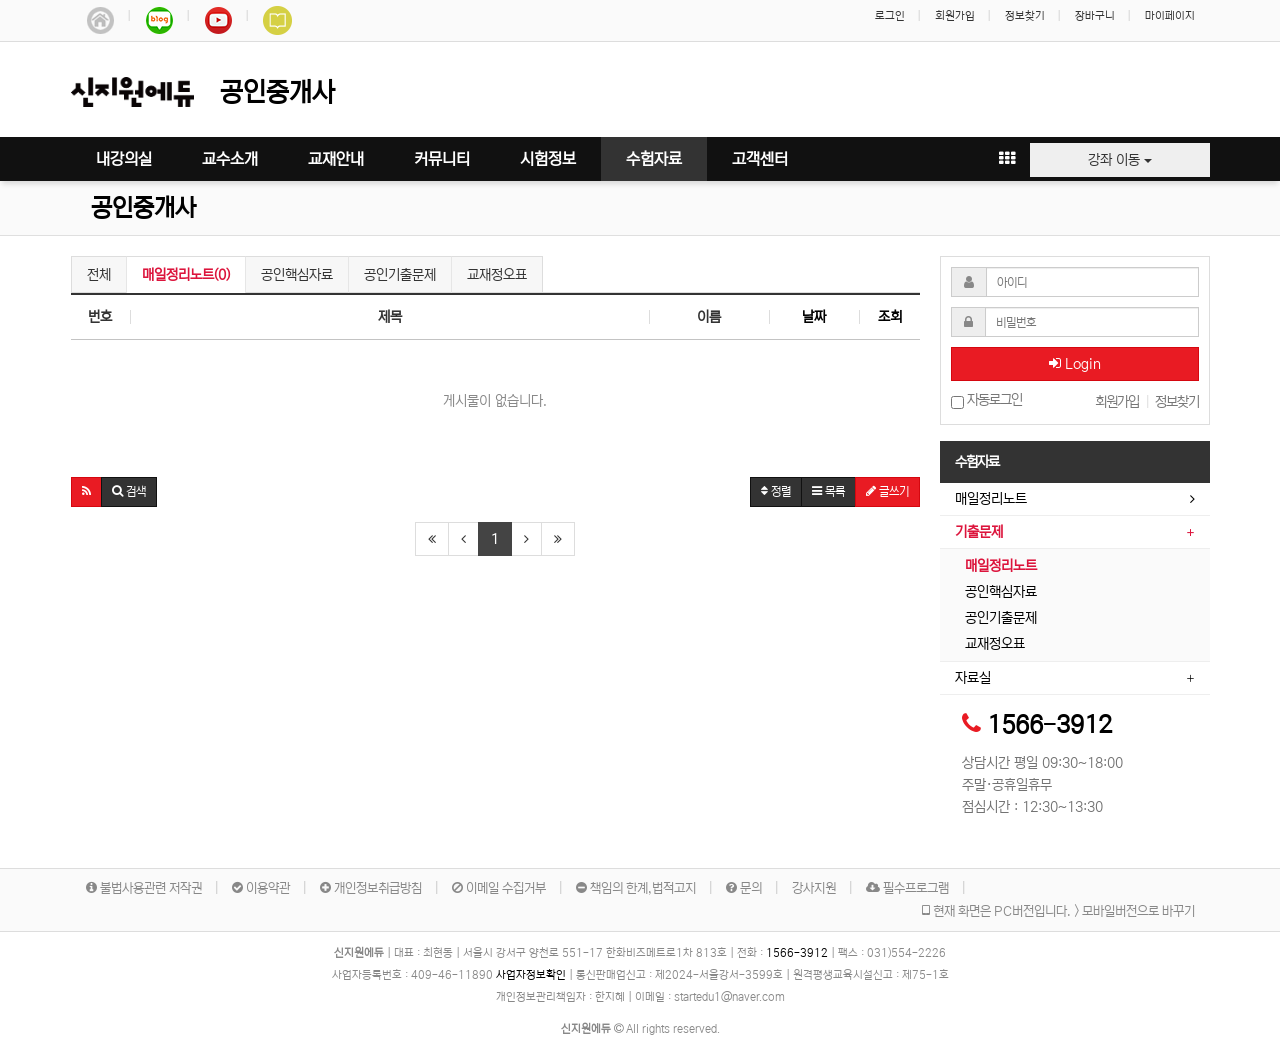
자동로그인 (986, 400)
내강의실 (124, 159)
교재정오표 (497, 275)
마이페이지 (1170, 16)
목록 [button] (828, 491)
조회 (890, 317)
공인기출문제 (400, 275)
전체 (99, 275)
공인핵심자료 (297, 275)
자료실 (973, 678)
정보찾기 (1025, 16)
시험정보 (548, 159)
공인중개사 (143, 208)
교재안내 (336, 159)
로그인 (890, 16)
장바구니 (1095, 16)
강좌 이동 (1120, 160)
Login (1075, 364)
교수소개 (230, 159)
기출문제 (979, 532)
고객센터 (760, 159)
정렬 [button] (776, 491)
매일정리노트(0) (186, 275)
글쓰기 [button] (887, 491)
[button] (86, 492)
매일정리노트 (991, 499)
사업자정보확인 (531, 975)
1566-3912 (1049, 725)
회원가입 (955, 16)
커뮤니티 (442, 159)
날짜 (814, 317)
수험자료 (654, 159)
